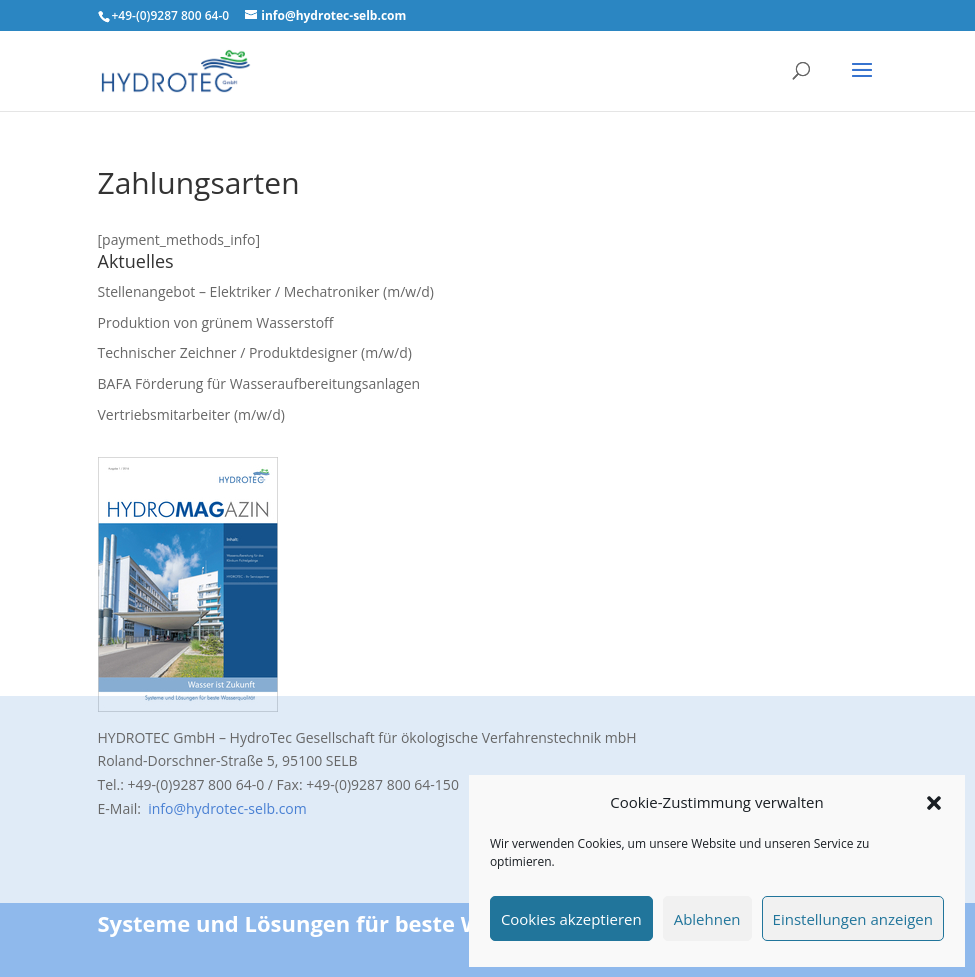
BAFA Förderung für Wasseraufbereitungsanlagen (259, 383)
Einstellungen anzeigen (853, 919)
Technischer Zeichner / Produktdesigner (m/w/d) (255, 352)
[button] (934, 803)
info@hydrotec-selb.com (226, 808)
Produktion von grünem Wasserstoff (216, 322)
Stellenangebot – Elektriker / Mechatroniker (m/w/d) (266, 291)
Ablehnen (707, 919)
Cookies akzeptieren (571, 919)
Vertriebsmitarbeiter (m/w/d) (191, 414)
